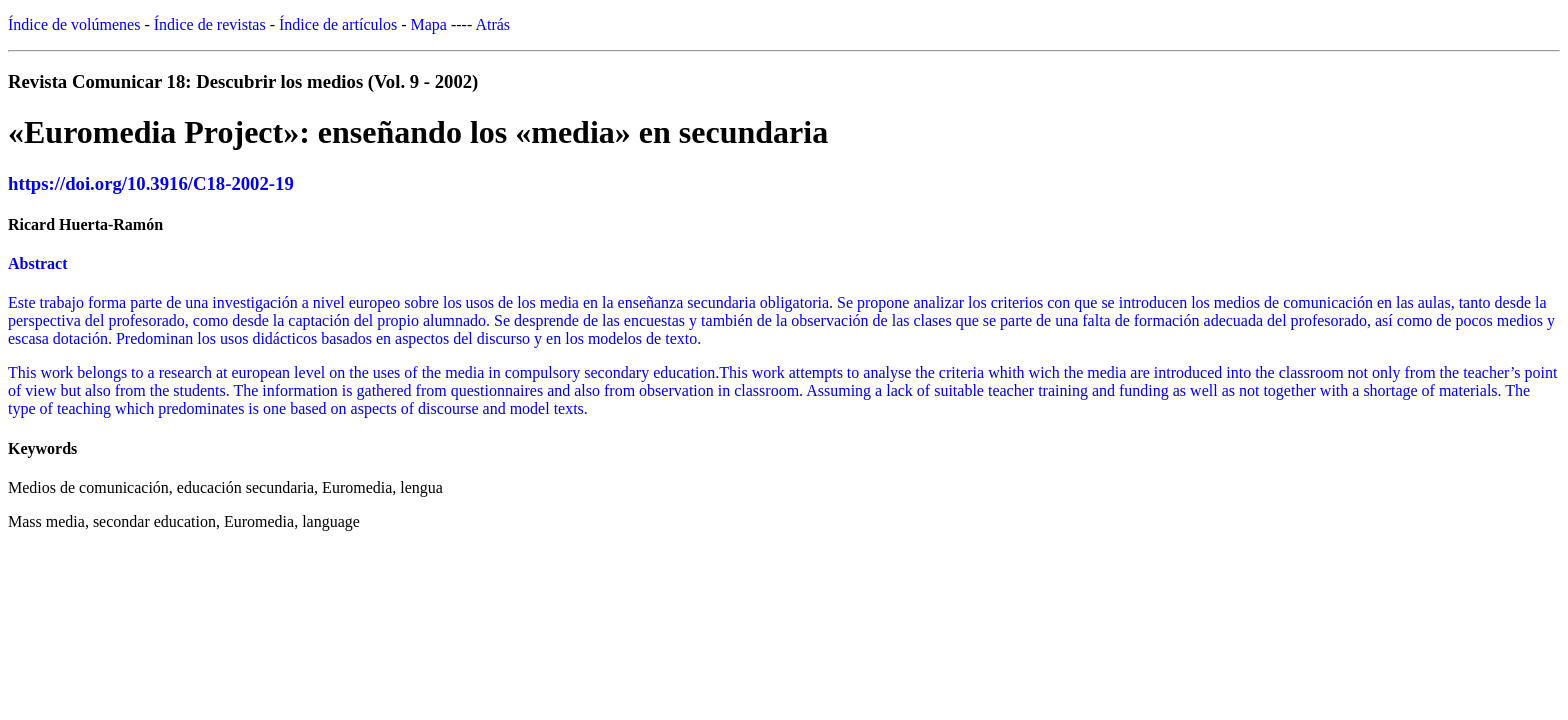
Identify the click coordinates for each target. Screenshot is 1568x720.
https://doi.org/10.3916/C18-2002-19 (151, 183)
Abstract (38, 263)
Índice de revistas (210, 24)
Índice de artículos (338, 24)
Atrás (492, 24)
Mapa (429, 24)
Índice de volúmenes (74, 24)
